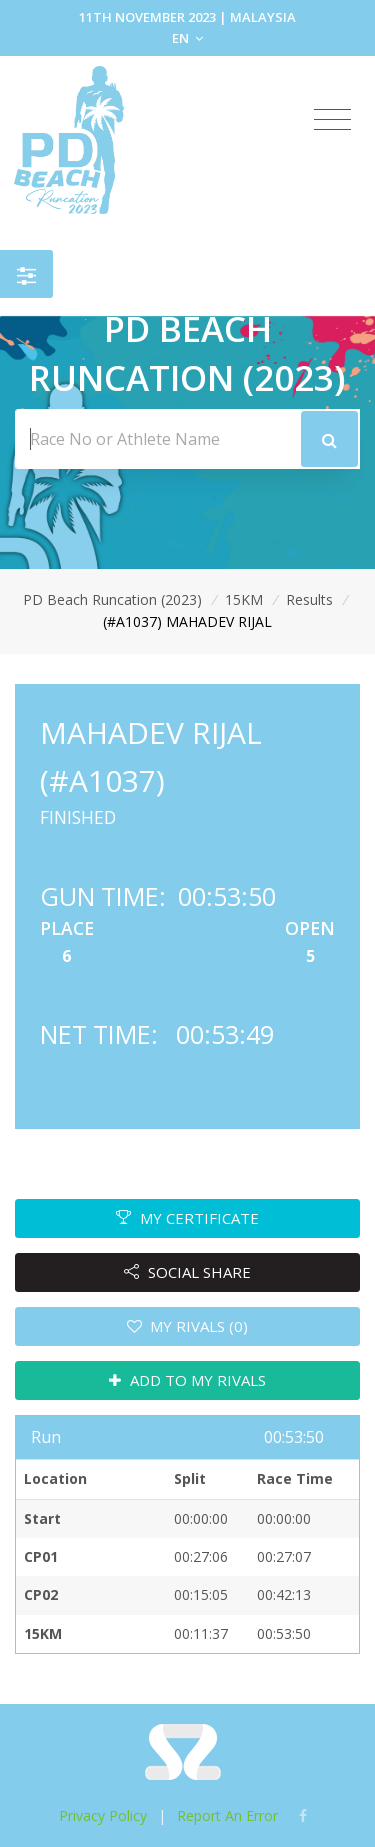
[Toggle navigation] (332, 120)
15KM (244, 599)
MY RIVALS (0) (188, 1326)
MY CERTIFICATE (187, 1218)
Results (309, 599)
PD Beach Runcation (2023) (112, 599)
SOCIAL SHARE (187, 1272)
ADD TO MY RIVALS (187, 1380)
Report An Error (227, 1815)
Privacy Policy (103, 1815)
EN (187, 38)
